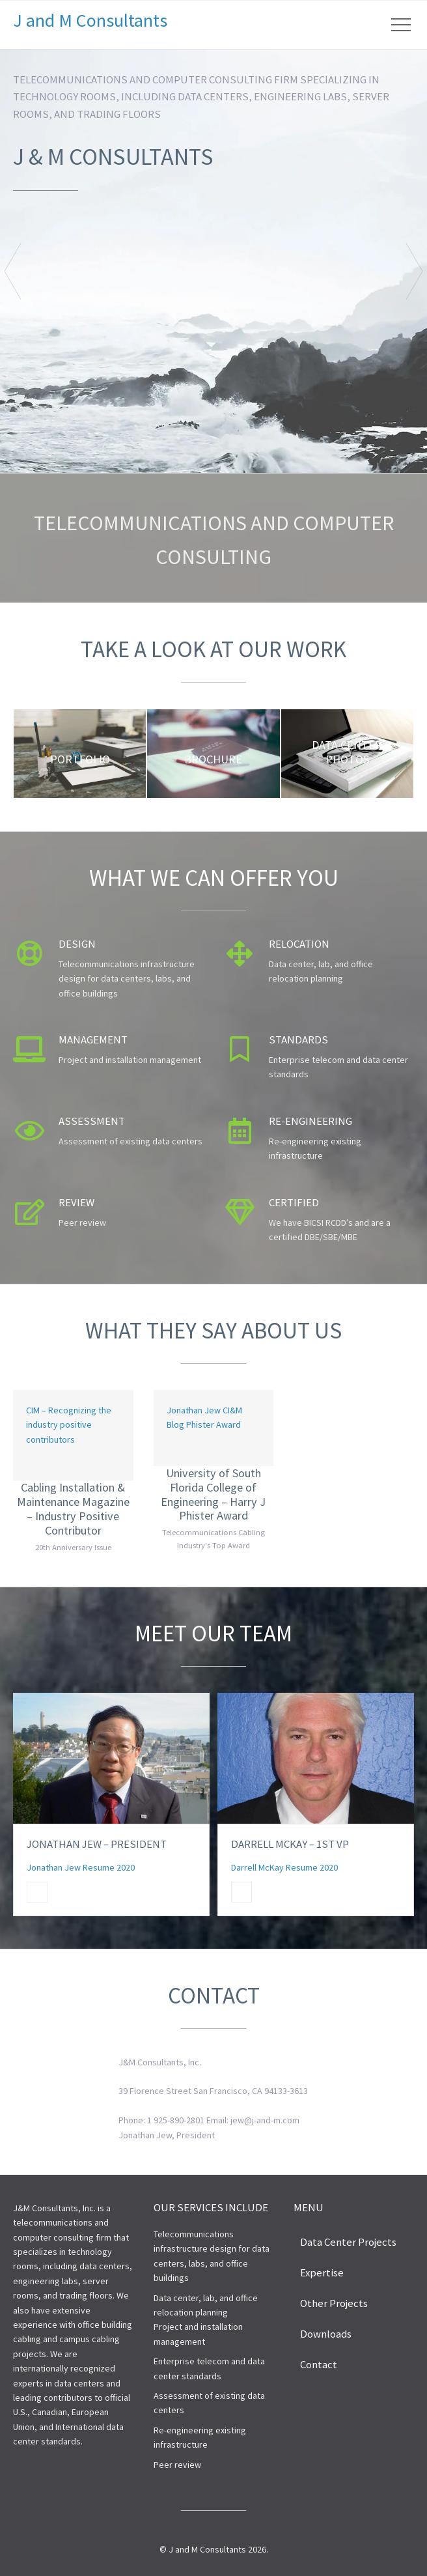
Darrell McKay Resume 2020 (284, 1867)
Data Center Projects (348, 2242)
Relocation (299, 944)
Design (77, 944)
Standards (298, 1039)
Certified (294, 1202)
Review (76, 1202)
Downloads (325, 2334)
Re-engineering (310, 1121)
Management (93, 1039)
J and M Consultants (90, 20)
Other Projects (334, 2303)
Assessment (92, 1121)
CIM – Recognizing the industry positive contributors (68, 1424)
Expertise (322, 2272)
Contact (318, 2364)
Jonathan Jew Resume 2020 (81, 1867)
